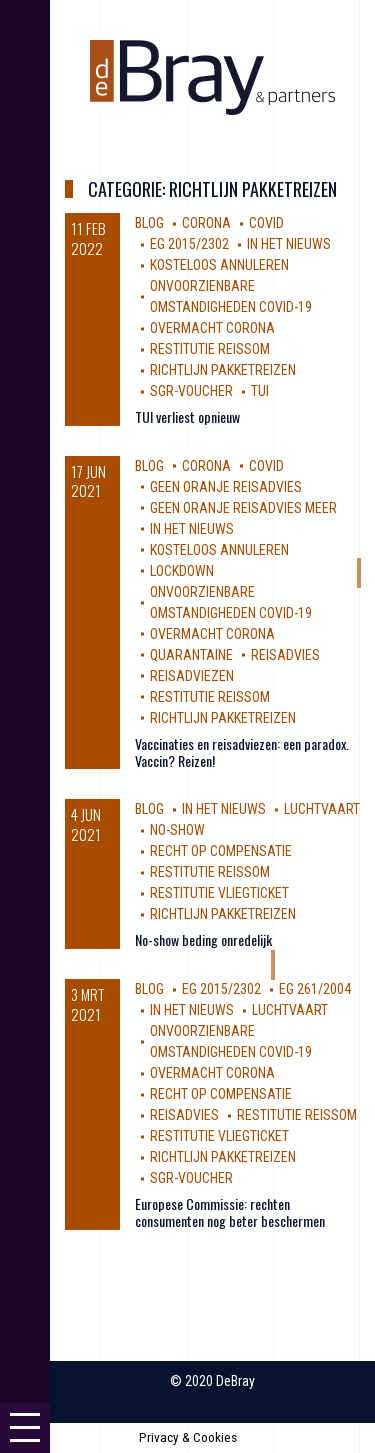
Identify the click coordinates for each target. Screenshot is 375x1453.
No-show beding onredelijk (203, 939)
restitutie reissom (210, 349)
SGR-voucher (191, 391)
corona (206, 223)
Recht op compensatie (221, 851)
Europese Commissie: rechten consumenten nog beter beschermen (230, 1212)
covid (266, 223)
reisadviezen (192, 676)
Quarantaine (191, 655)
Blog (149, 223)
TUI (260, 391)
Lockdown (182, 571)
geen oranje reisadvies (226, 487)
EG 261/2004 (315, 989)
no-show (177, 830)
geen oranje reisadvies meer (243, 508)
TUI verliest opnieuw (187, 416)
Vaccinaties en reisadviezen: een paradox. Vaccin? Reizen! (242, 752)
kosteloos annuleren (219, 265)
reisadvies (285, 655)
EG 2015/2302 (189, 244)
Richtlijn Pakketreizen (223, 370)
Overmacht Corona (212, 328)
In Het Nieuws (289, 244)
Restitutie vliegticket (219, 893)
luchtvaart (322, 809)
